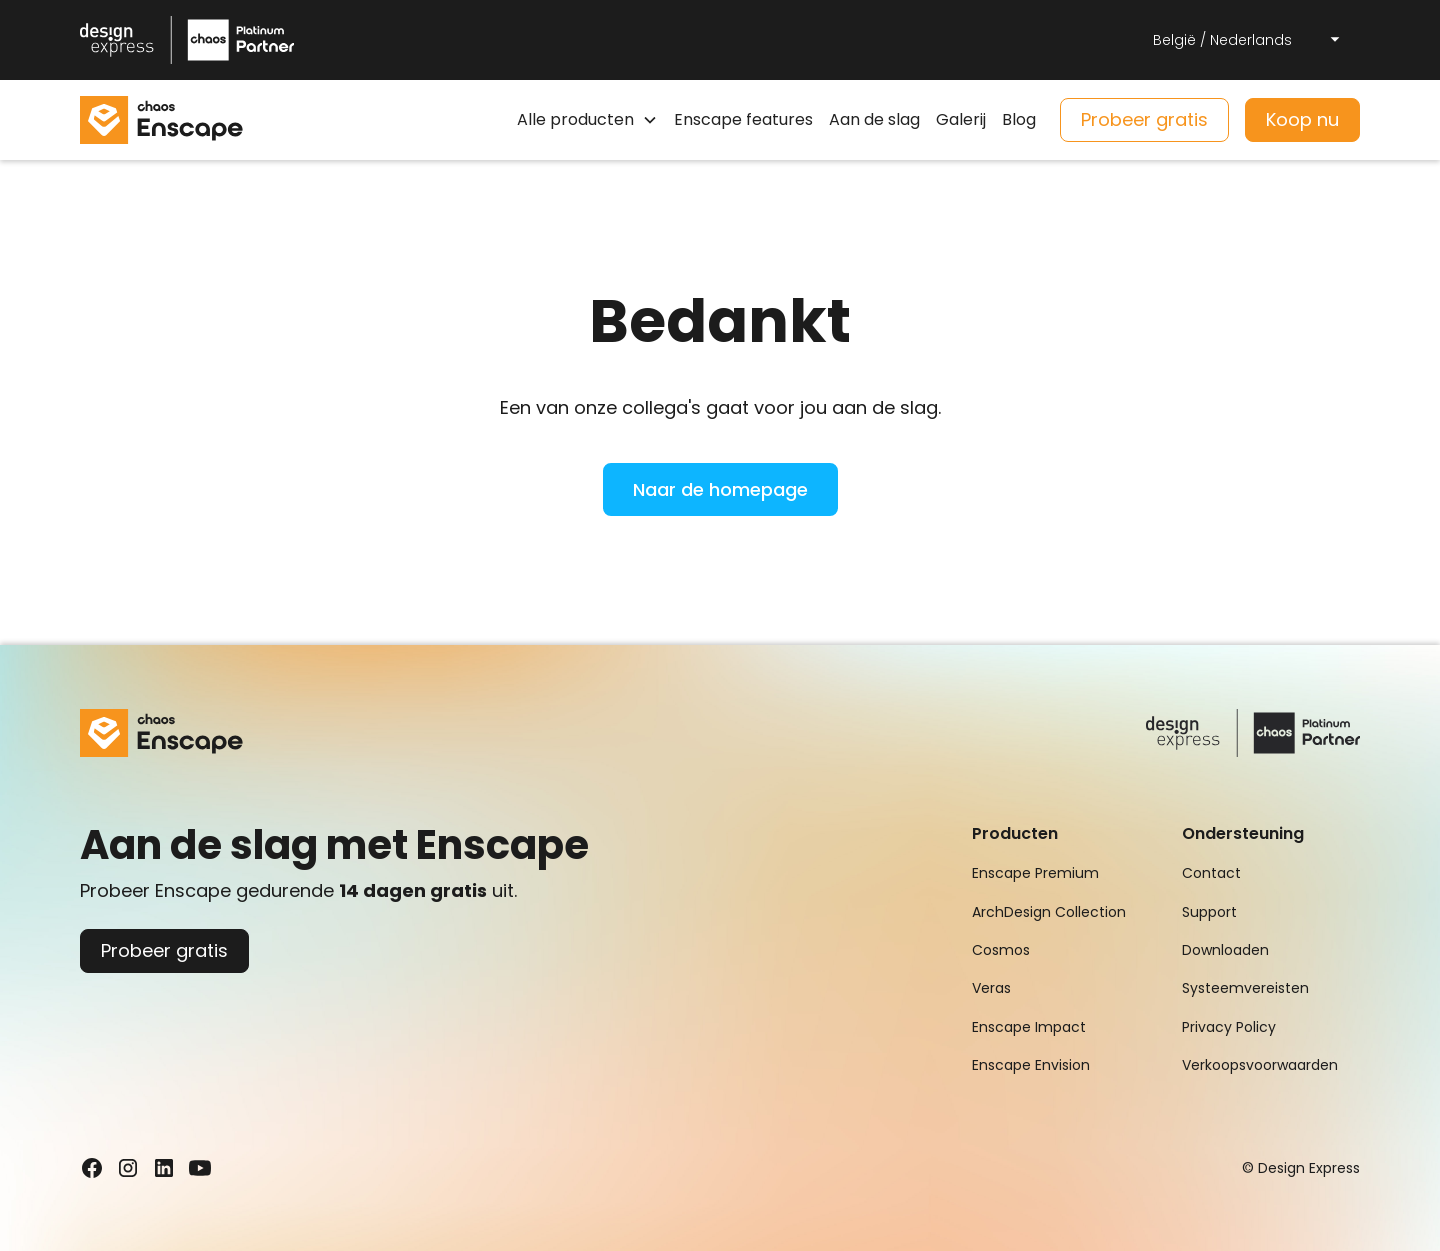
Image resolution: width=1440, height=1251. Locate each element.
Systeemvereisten (1245, 988)
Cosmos (1001, 950)
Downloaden (1225, 950)
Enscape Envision (1031, 1065)
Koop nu (1302, 119)
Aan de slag (874, 119)
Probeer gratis (1144, 119)
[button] (1248, 40)
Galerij (961, 119)
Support (1209, 912)
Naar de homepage (720, 489)
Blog (1019, 119)
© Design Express (1301, 1168)
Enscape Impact (1029, 1027)
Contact (1211, 873)
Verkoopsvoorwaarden (1260, 1065)
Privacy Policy (1229, 1027)
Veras (991, 988)
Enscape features (743, 119)
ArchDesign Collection (1049, 912)
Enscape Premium (1035, 873)
